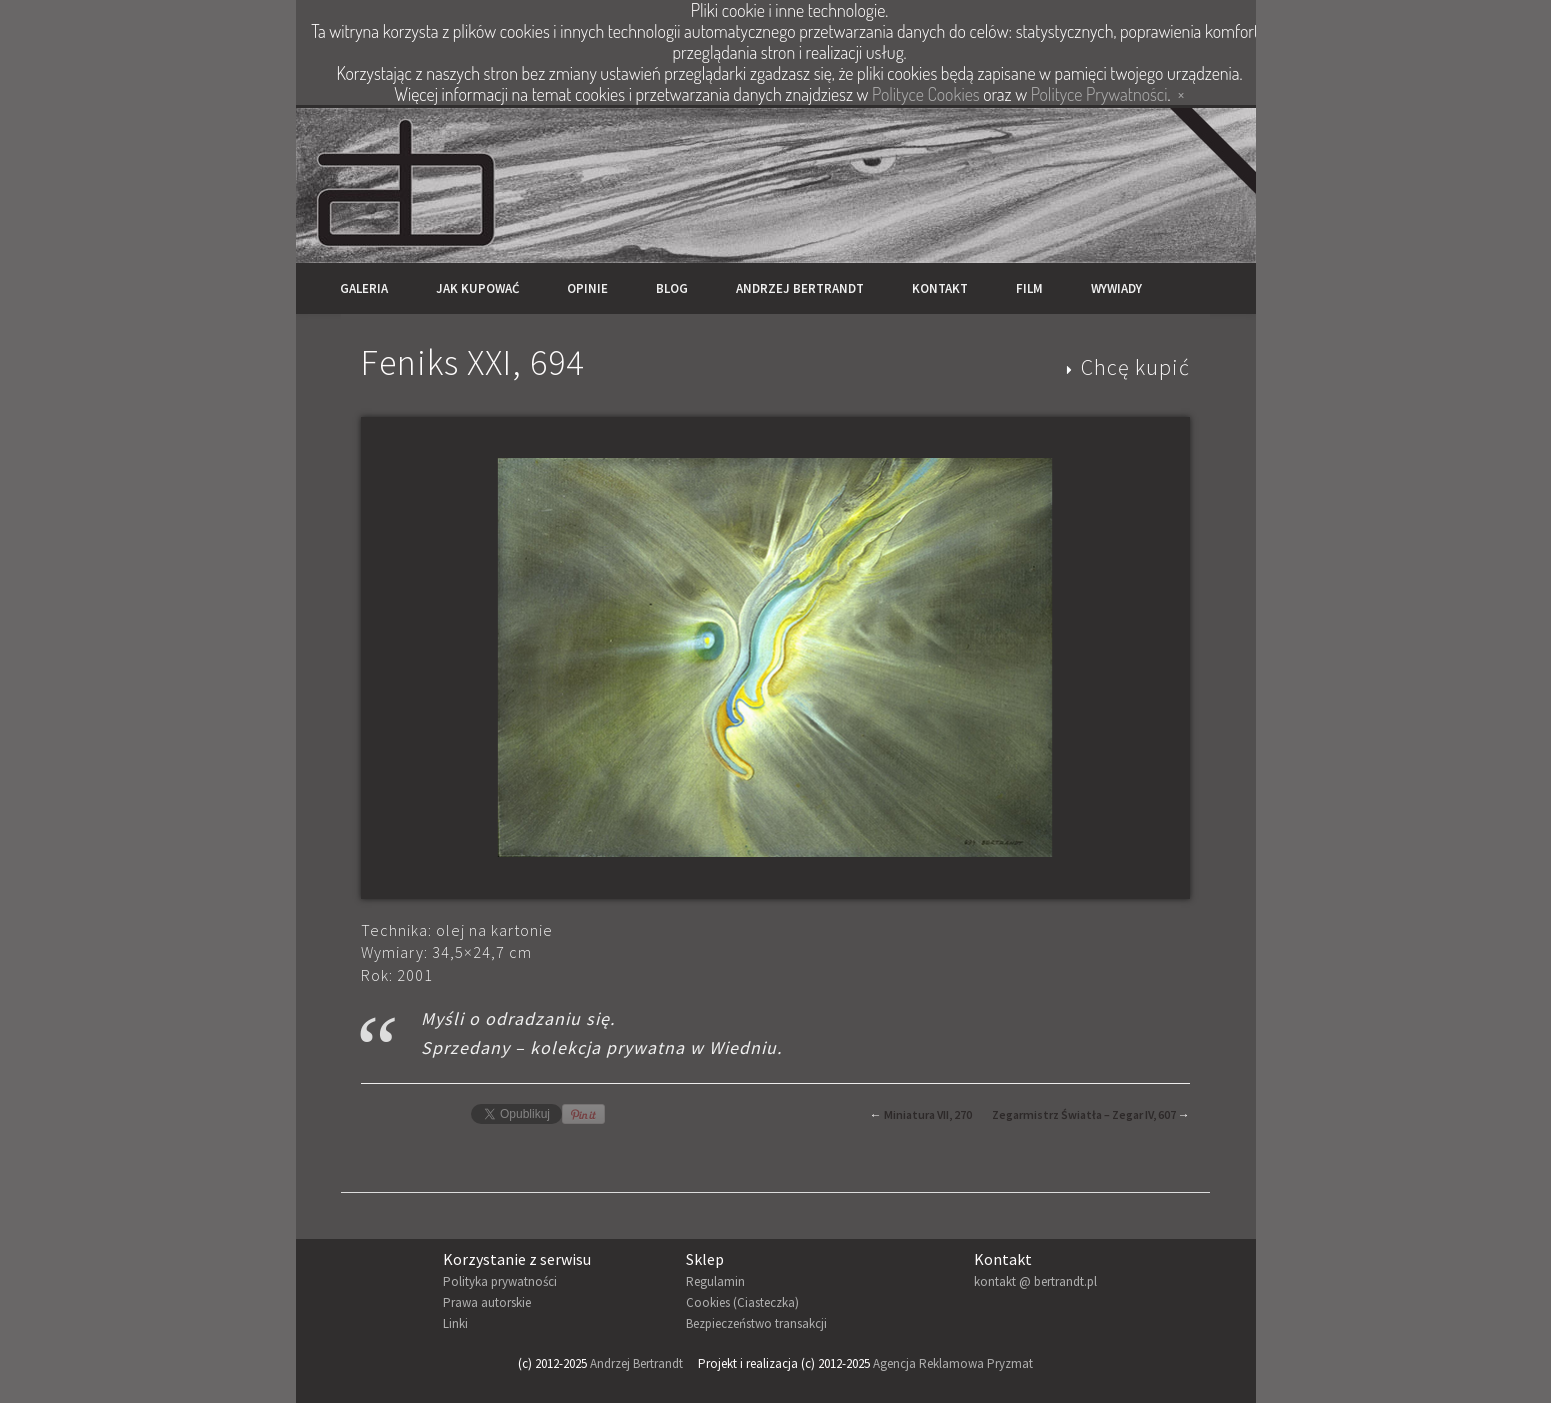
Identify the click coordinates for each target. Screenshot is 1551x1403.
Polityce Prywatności (1099, 94)
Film (1029, 288)
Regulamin (715, 1281)
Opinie (587, 288)
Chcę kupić (1135, 367)
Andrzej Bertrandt (800, 288)
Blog (672, 288)
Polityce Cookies (925, 94)
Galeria (364, 288)
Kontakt (940, 288)
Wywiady (1116, 288)
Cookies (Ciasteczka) (742, 1302)
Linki (455, 1323)
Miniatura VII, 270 (928, 1114)
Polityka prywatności (500, 1281)
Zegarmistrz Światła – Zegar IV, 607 (1084, 1114)
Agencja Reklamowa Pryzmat (953, 1363)
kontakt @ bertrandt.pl (1035, 1281)
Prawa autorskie (487, 1302)
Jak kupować (477, 288)
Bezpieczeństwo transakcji (756, 1323)
